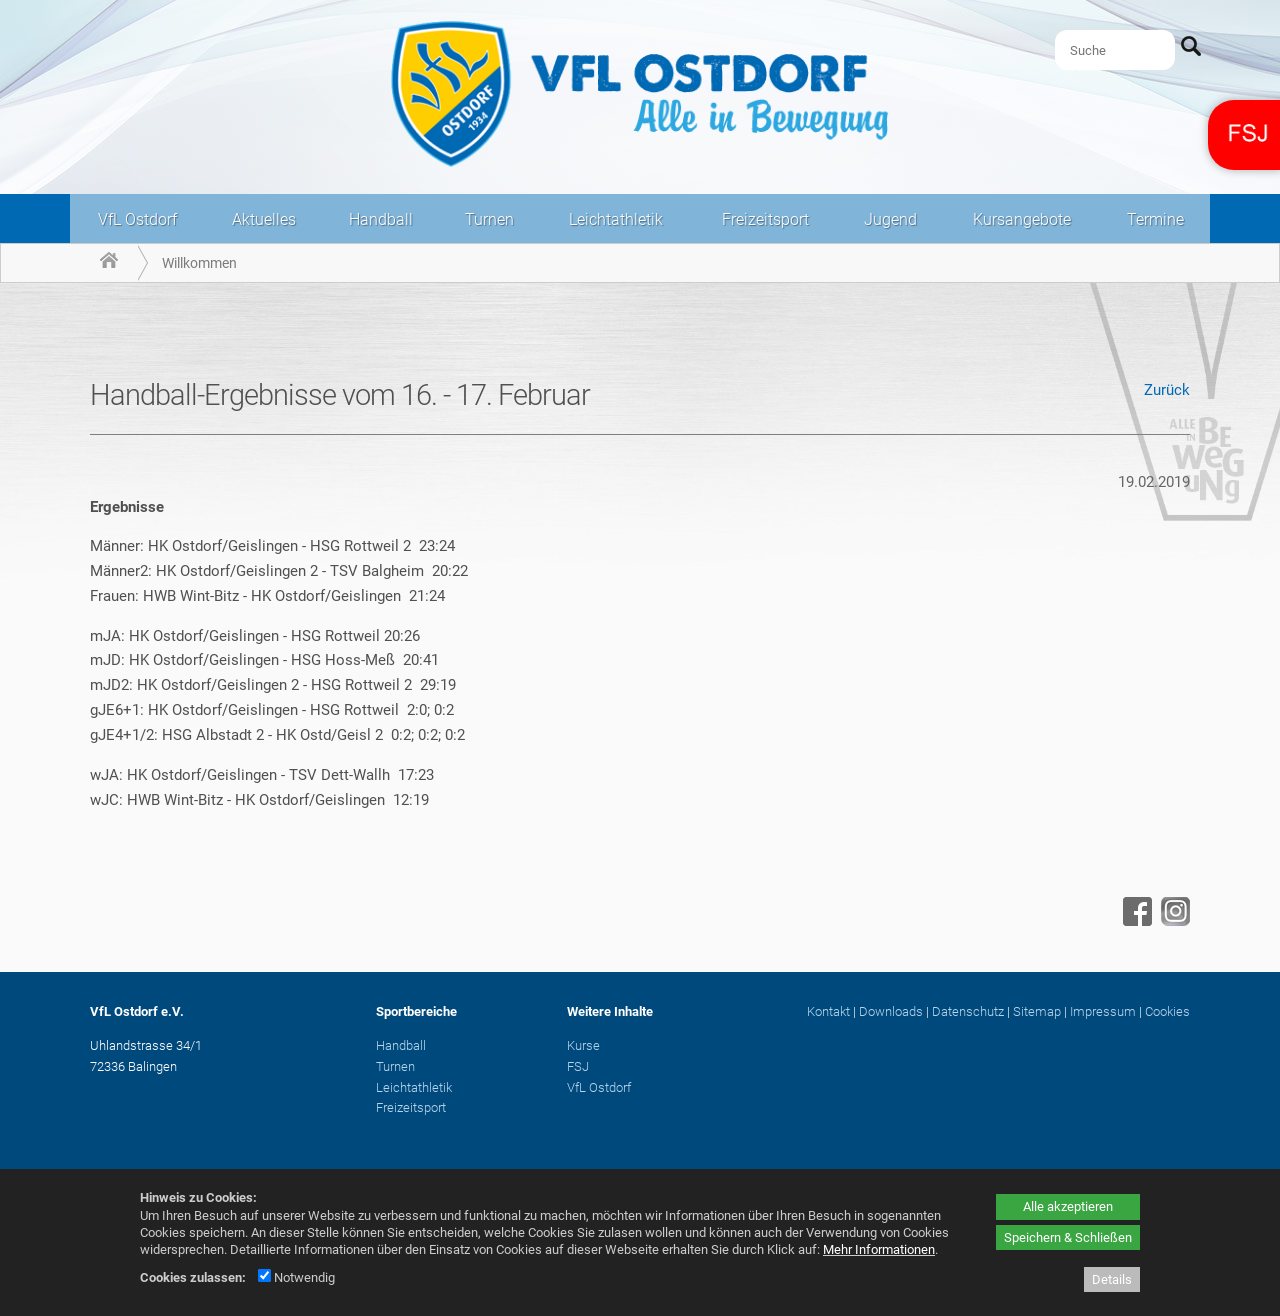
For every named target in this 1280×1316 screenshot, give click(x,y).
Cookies (1167, 1011)
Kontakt (828, 1011)
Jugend (890, 219)
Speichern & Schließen (1068, 1237)
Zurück (1167, 390)
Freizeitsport (765, 219)
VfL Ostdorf (137, 219)
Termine (1155, 219)
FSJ (578, 1066)
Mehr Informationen (879, 1249)
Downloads (891, 1011)
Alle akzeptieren (1068, 1206)
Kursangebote (1022, 219)
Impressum (1103, 1011)
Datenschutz (968, 1011)
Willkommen (199, 263)
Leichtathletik (616, 219)
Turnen (489, 219)
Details (1112, 1279)
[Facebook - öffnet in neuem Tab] (1135, 921)
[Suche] (1115, 50)
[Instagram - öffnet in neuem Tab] (1173, 921)
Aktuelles (264, 219)
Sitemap (1037, 1011)
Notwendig (296, 1277)
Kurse (583, 1045)
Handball (381, 219)
